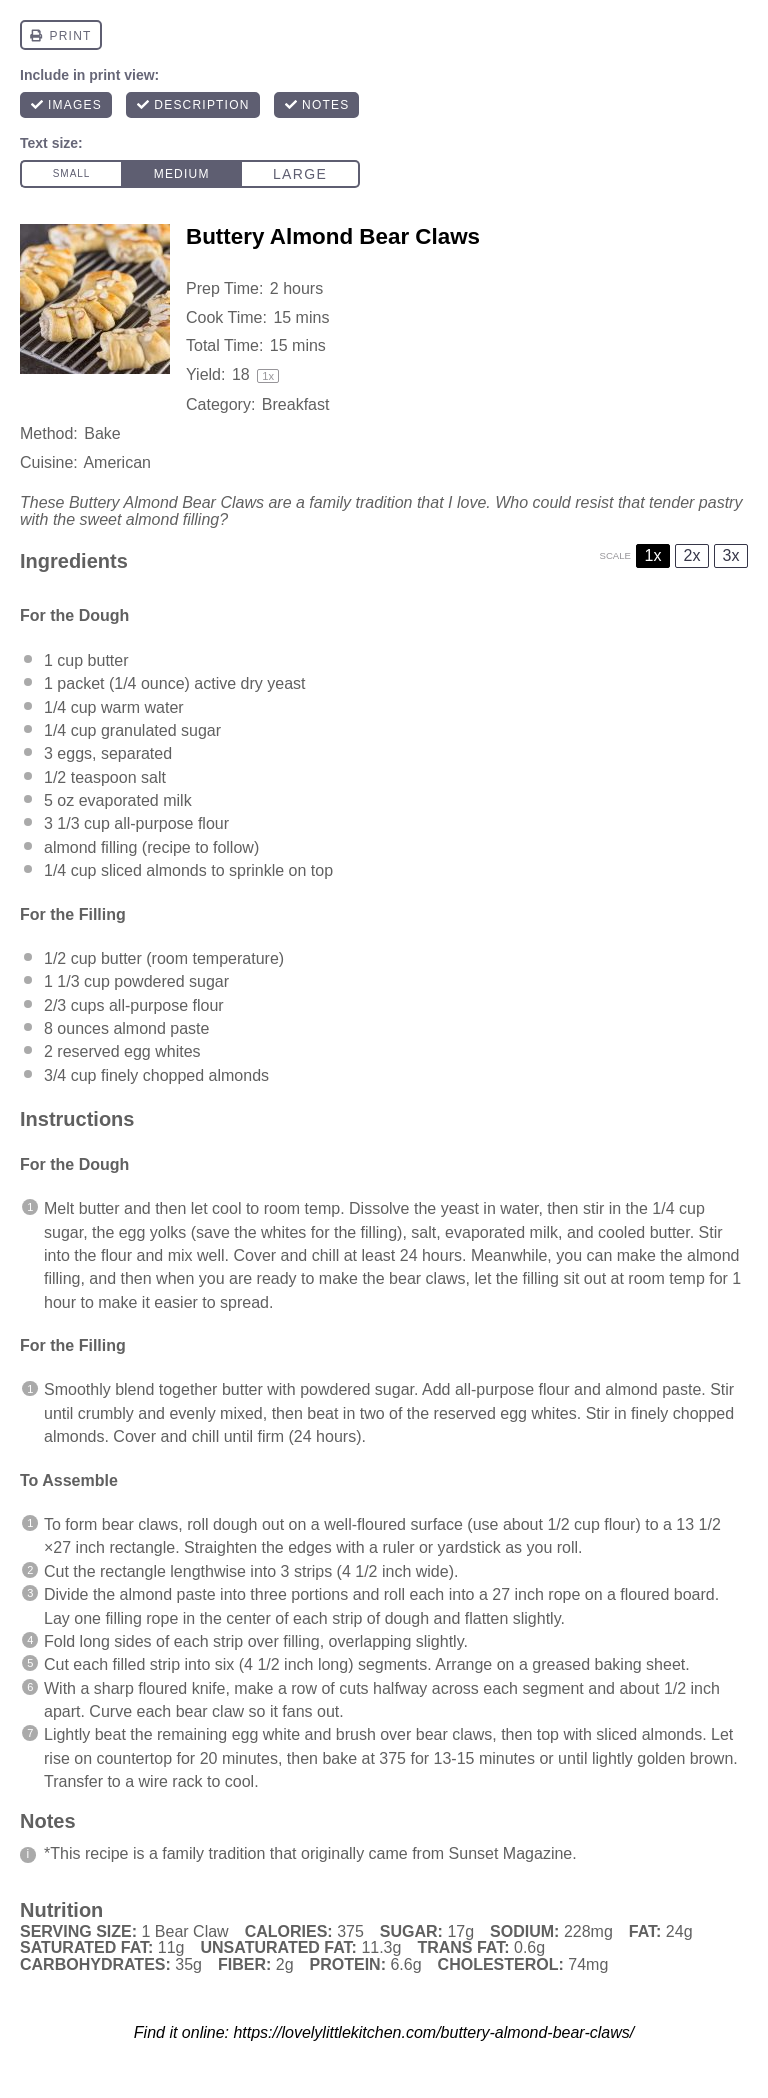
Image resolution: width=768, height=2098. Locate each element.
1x (653, 555)
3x (731, 555)
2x (692, 555)
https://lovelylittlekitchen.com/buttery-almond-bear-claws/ (433, 2032)
